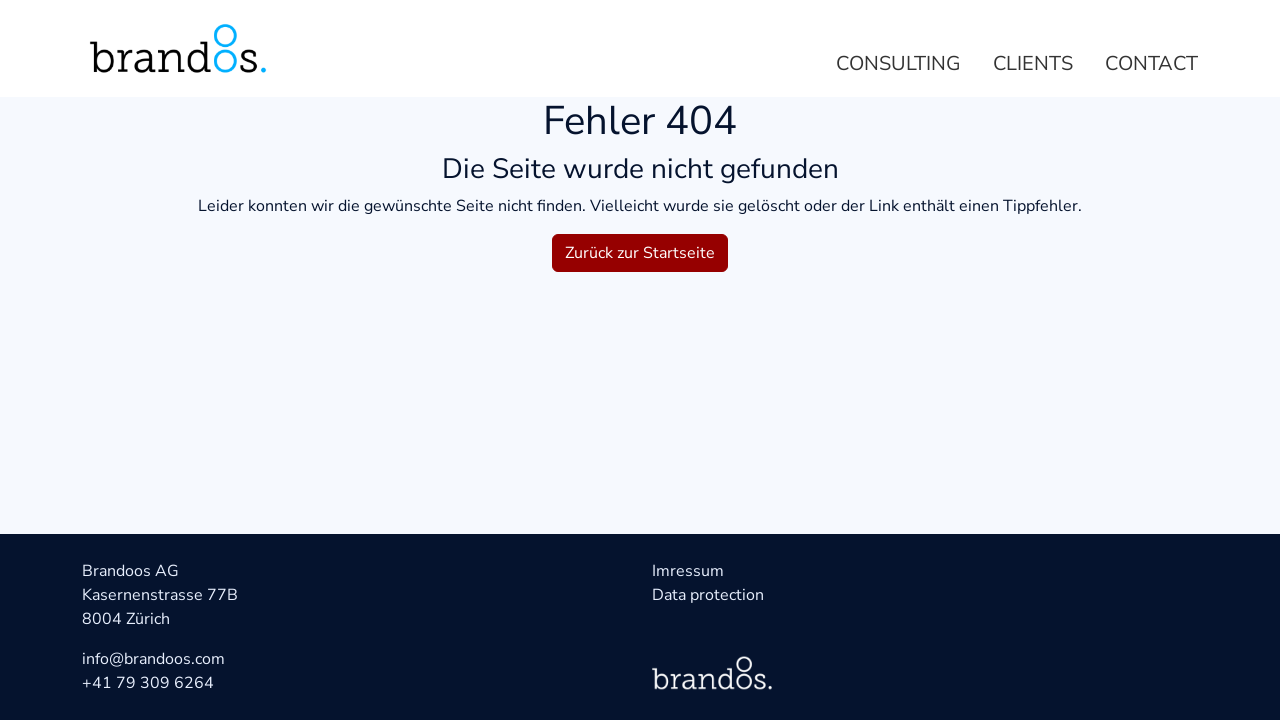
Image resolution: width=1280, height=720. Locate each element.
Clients (1033, 63)
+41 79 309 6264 (148, 683)
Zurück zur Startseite (640, 253)
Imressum (688, 571)
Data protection (708, 595)
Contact (1151, 63)
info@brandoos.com (153, 659)
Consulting (898, 63)
